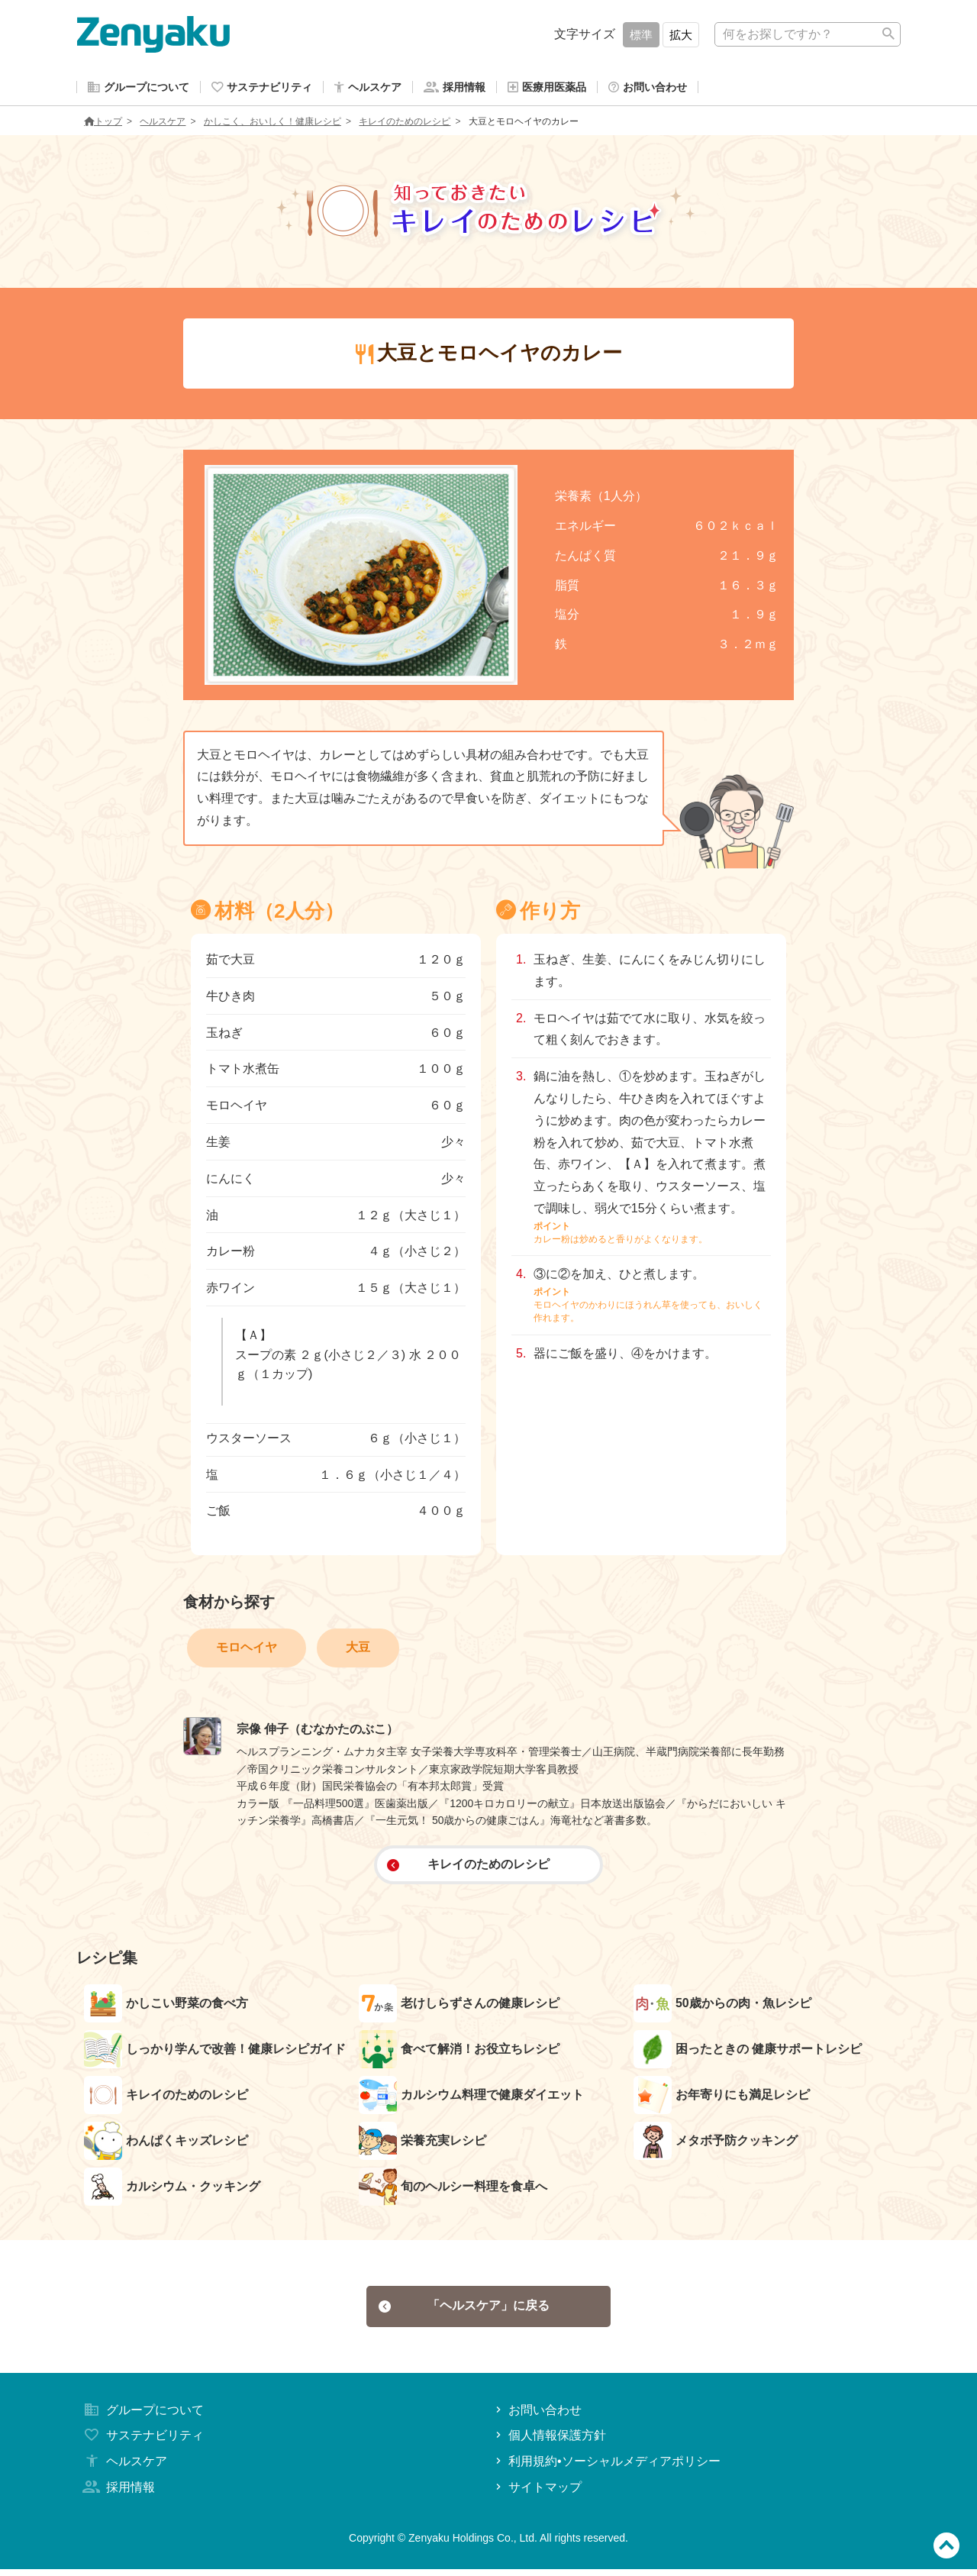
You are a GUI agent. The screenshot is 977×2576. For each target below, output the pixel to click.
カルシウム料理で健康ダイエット (471, 2098)
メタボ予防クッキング (716, 2144)
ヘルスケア (162, 124)
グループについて (142, 2416)
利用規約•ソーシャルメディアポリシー (606, 2467)
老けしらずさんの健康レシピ (459, 2006)
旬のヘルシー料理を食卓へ (453, 2190)
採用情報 (117, 2493)
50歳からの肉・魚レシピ (722, 2006)
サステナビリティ (142, 2442)
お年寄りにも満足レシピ (722, 2098)
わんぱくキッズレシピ (166, 2144)
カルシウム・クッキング (172, 2190)
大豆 (358, 1650)
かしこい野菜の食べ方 (166, 2006)
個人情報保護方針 (549, 2442)
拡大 (680, 34)
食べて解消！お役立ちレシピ (459, 2052)
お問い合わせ (537, 2416)
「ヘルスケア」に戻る (464, 2310)
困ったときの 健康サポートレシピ (748, 2052)
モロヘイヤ (246, 1650)
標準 (641, 34)
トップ (103, 124)
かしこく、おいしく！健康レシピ (272, 124)
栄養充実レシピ (422, 2144)
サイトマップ (537, 2493)
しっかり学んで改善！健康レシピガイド (215, 2052)
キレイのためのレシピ (404, 124)
